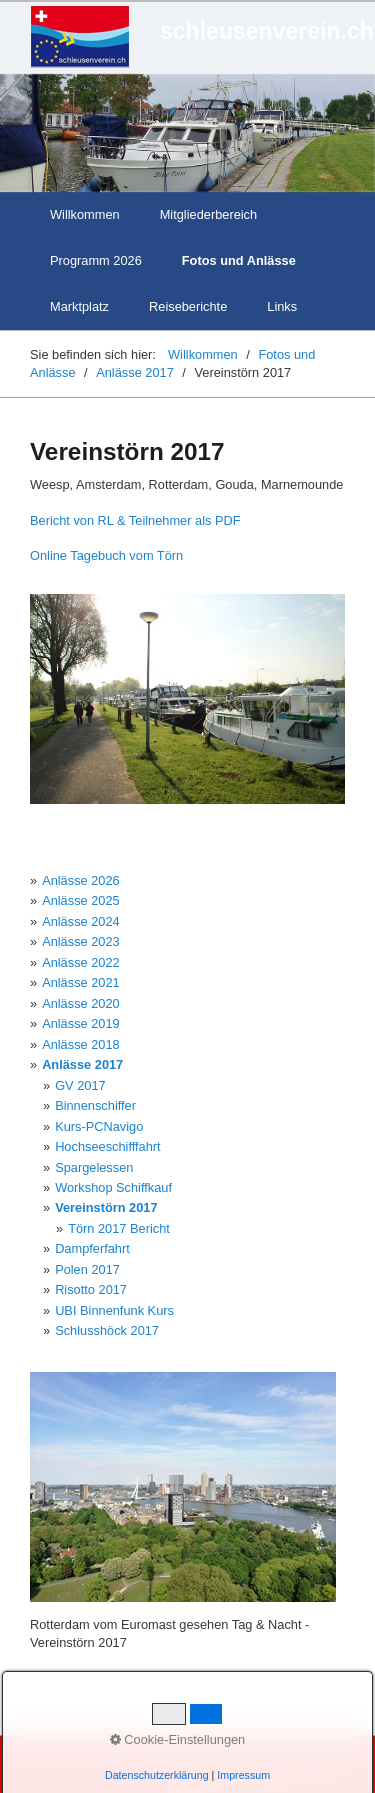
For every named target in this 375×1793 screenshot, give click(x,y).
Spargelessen (94, 1167)
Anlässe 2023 (81, 941)
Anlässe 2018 (81, 1044)
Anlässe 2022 (81, 962)
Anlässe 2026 (81, 880)
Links (282, 306)
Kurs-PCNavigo (99, 1126)
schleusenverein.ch (267, 31)
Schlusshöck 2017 (107, 1330)
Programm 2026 (96, 260)
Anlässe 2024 (81, 921)
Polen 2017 (87, 1269)
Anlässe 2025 (81, 900)
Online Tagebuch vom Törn (106, 555)
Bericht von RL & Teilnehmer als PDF (135, 520)
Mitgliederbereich (208, 214)
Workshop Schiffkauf (113, 1187)
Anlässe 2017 (82, 1064)
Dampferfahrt (92, 1248)
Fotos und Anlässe (239, 260)
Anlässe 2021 (81, 982)
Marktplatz (79, 306)
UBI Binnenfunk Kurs (114, 1310)
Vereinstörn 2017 (106, 1207)
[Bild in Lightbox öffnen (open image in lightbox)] (187, 699)
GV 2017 (80, 1085)
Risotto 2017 (91, 1289)
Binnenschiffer (95, 1105)
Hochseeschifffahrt (108, 1146)
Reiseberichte (188, 306)
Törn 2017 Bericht (119, 1228)
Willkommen (85, 214)
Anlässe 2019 (81, 1023)
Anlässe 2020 (81, 1003)
